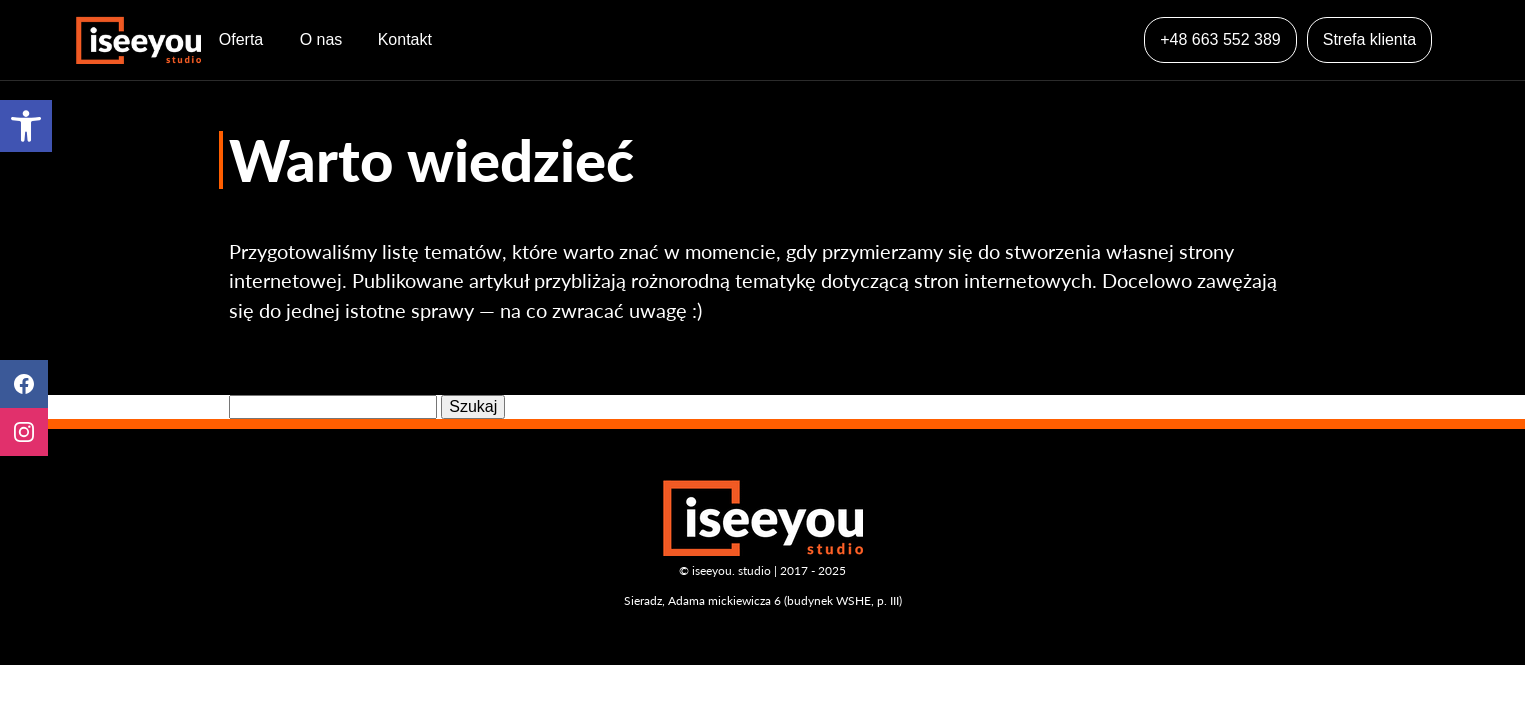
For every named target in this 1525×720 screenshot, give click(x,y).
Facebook (24, 384)
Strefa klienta (1369, 39)
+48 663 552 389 (1220, 39)
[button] (26, 126)
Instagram (24, 432)
